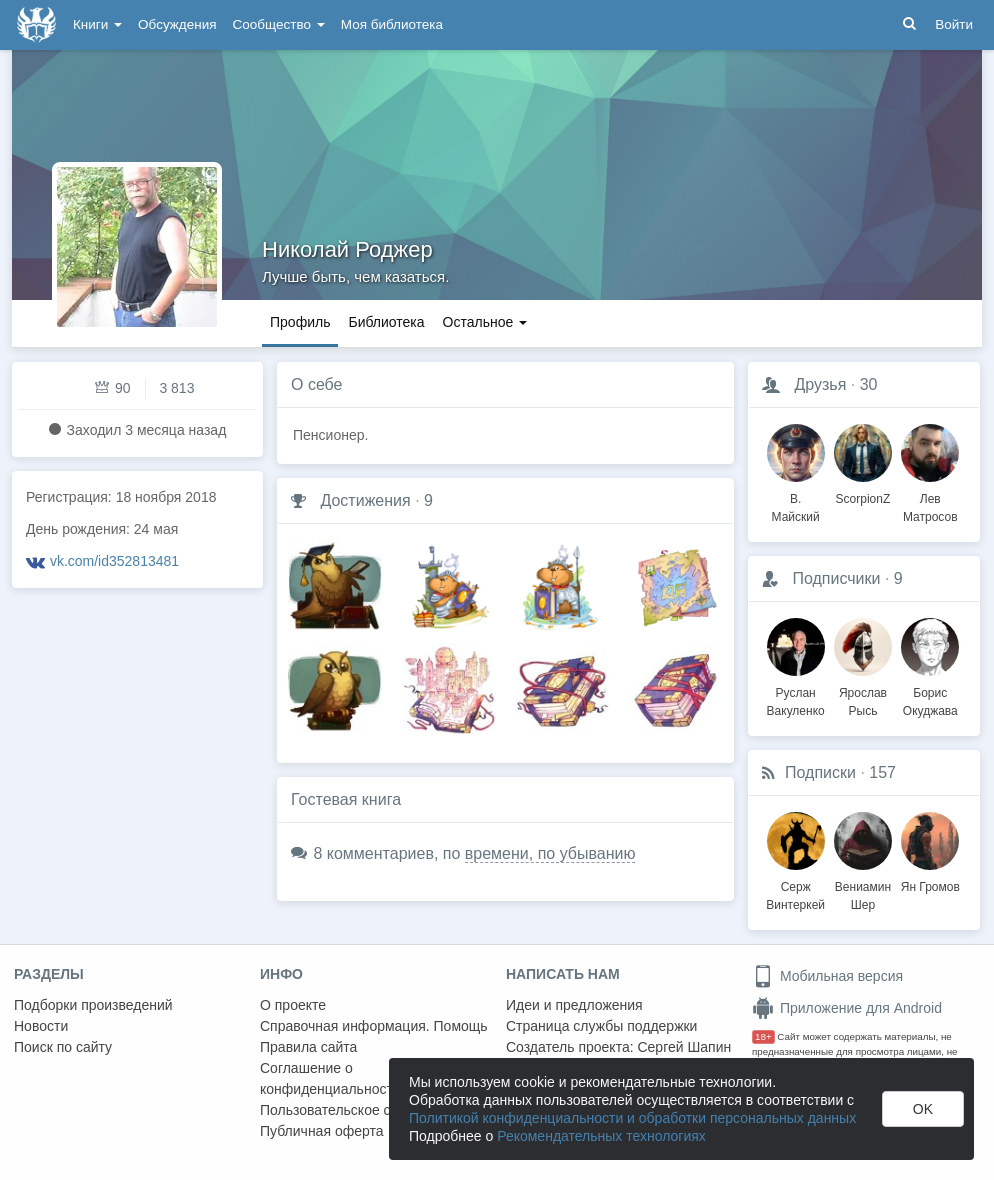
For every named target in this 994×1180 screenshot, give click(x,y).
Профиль (300, 322)
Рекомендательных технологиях (601, 1136)
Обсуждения (177, 24)
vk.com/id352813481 (114, 561)
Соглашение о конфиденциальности (330, 1078)
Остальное (485, 322)
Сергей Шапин (684, 1047)
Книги (97, 24)
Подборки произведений (93, 1005)
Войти (954, 24)
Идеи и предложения (574, 1005)
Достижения (365, 500)
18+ (763, 1036)
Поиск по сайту (63, 1047)
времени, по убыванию (550, 853)
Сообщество (279, 24)
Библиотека (386, 322)
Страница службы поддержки (601, 1026)
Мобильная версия (827, 976)
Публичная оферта (322, 1131)
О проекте (293, 1005)
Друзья (820, 384)
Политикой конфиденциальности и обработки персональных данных (632, 1118)
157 (882, 772)
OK (923, 1109)
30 (869, 384)
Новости (41, 1026)
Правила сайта (308, 1047)
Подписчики (836, 578)
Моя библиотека (392, 24)
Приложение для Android (847, 1008)
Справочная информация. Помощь (374, 1026)
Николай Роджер (347, 249)
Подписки (820, 772)
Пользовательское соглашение (361, 1110)
